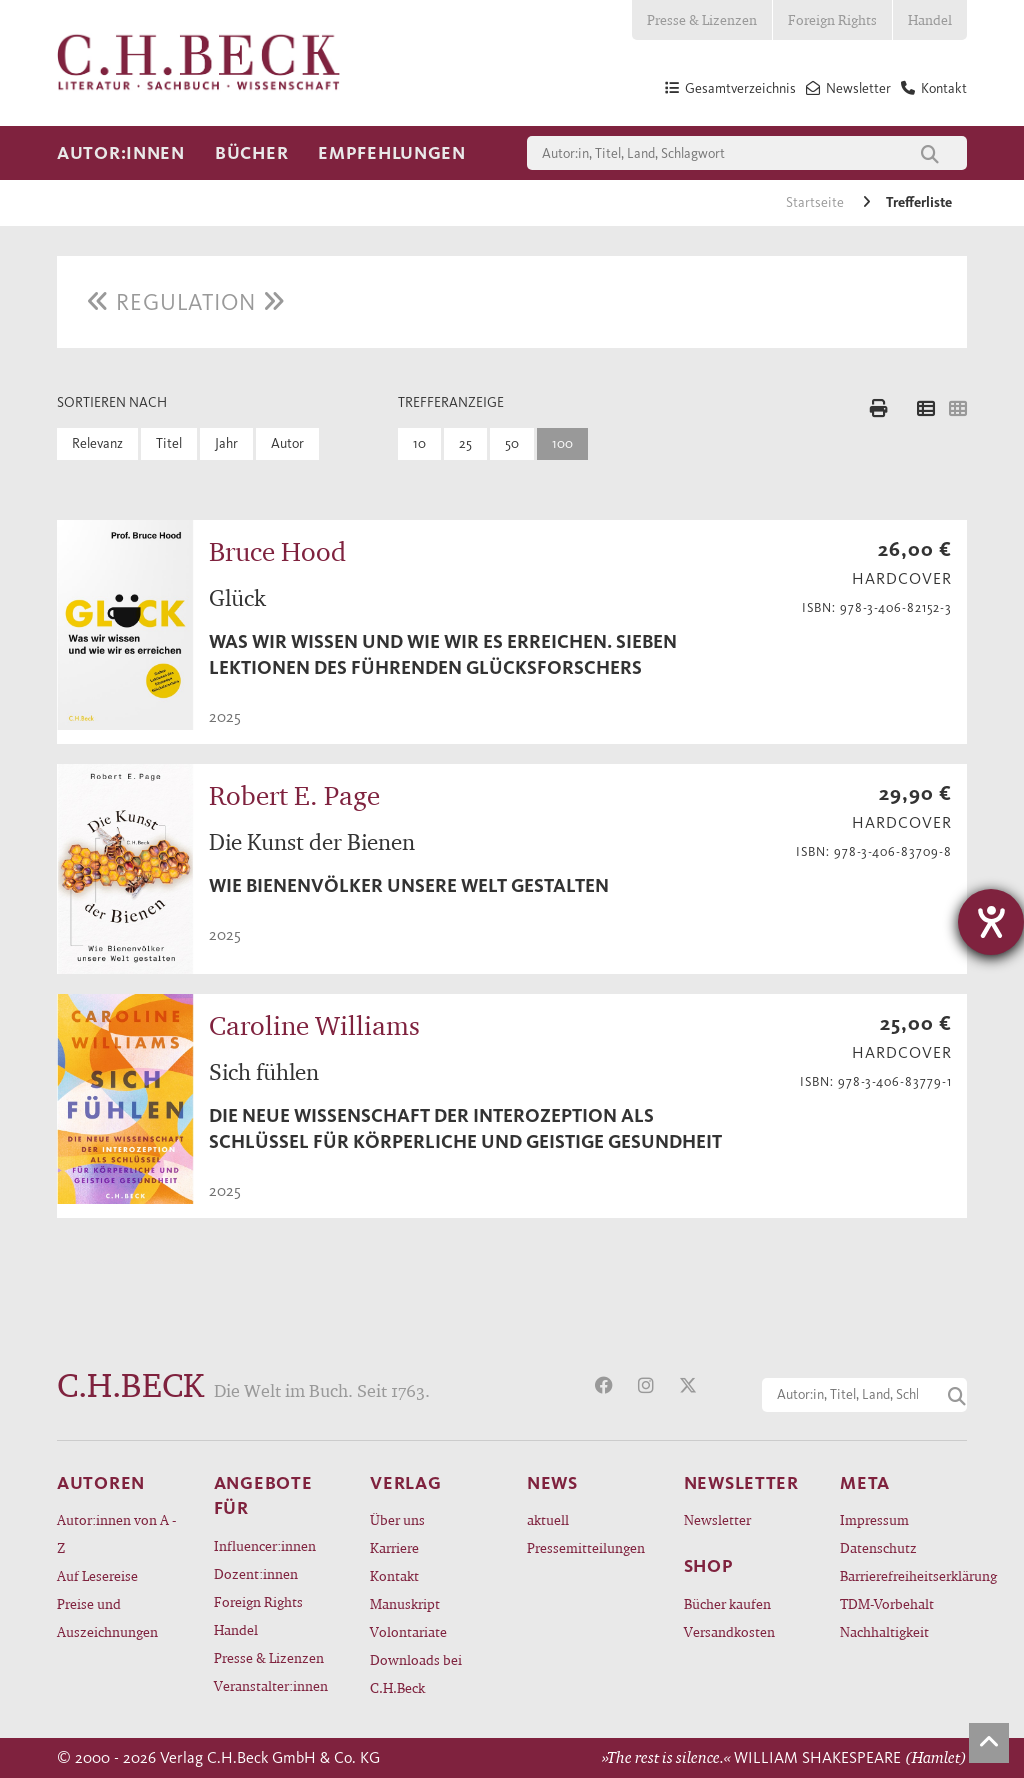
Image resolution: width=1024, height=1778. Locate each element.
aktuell (548, 1519)
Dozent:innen (256, 1573)
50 (512, 443)
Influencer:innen (265, 1545)
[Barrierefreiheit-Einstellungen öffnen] (991, 922)
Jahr (226, 443)
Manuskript (405, 1603)
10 (419, 443)
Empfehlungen (392, 153)
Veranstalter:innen (271, 1685)
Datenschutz (878, 1547)
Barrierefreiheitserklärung (903, 1575)
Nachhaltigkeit (884, 1631)
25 (465, 443)
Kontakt (394, 1575)
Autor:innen (121, 153)
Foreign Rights (832, 19)
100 (562, 443)
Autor (287, 443)
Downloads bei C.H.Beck (416, 1673)
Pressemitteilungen (586, 1547)
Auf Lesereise (97, 1575)
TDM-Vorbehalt (887, 1603)
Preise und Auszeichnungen (107, 1617)
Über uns (397, 1519)
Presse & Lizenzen (702, 19)
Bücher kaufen (727, 1603)
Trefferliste (919, 202)
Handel (930, 19)
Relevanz (97, 443)
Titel (169, 443)
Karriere (394, 1547)
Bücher (251, 153)
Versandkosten (729, 1631)
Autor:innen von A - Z (116, 1533)
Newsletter (717, 1519)
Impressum (874, 1519)
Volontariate (408, 1631)
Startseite (816, 202)
